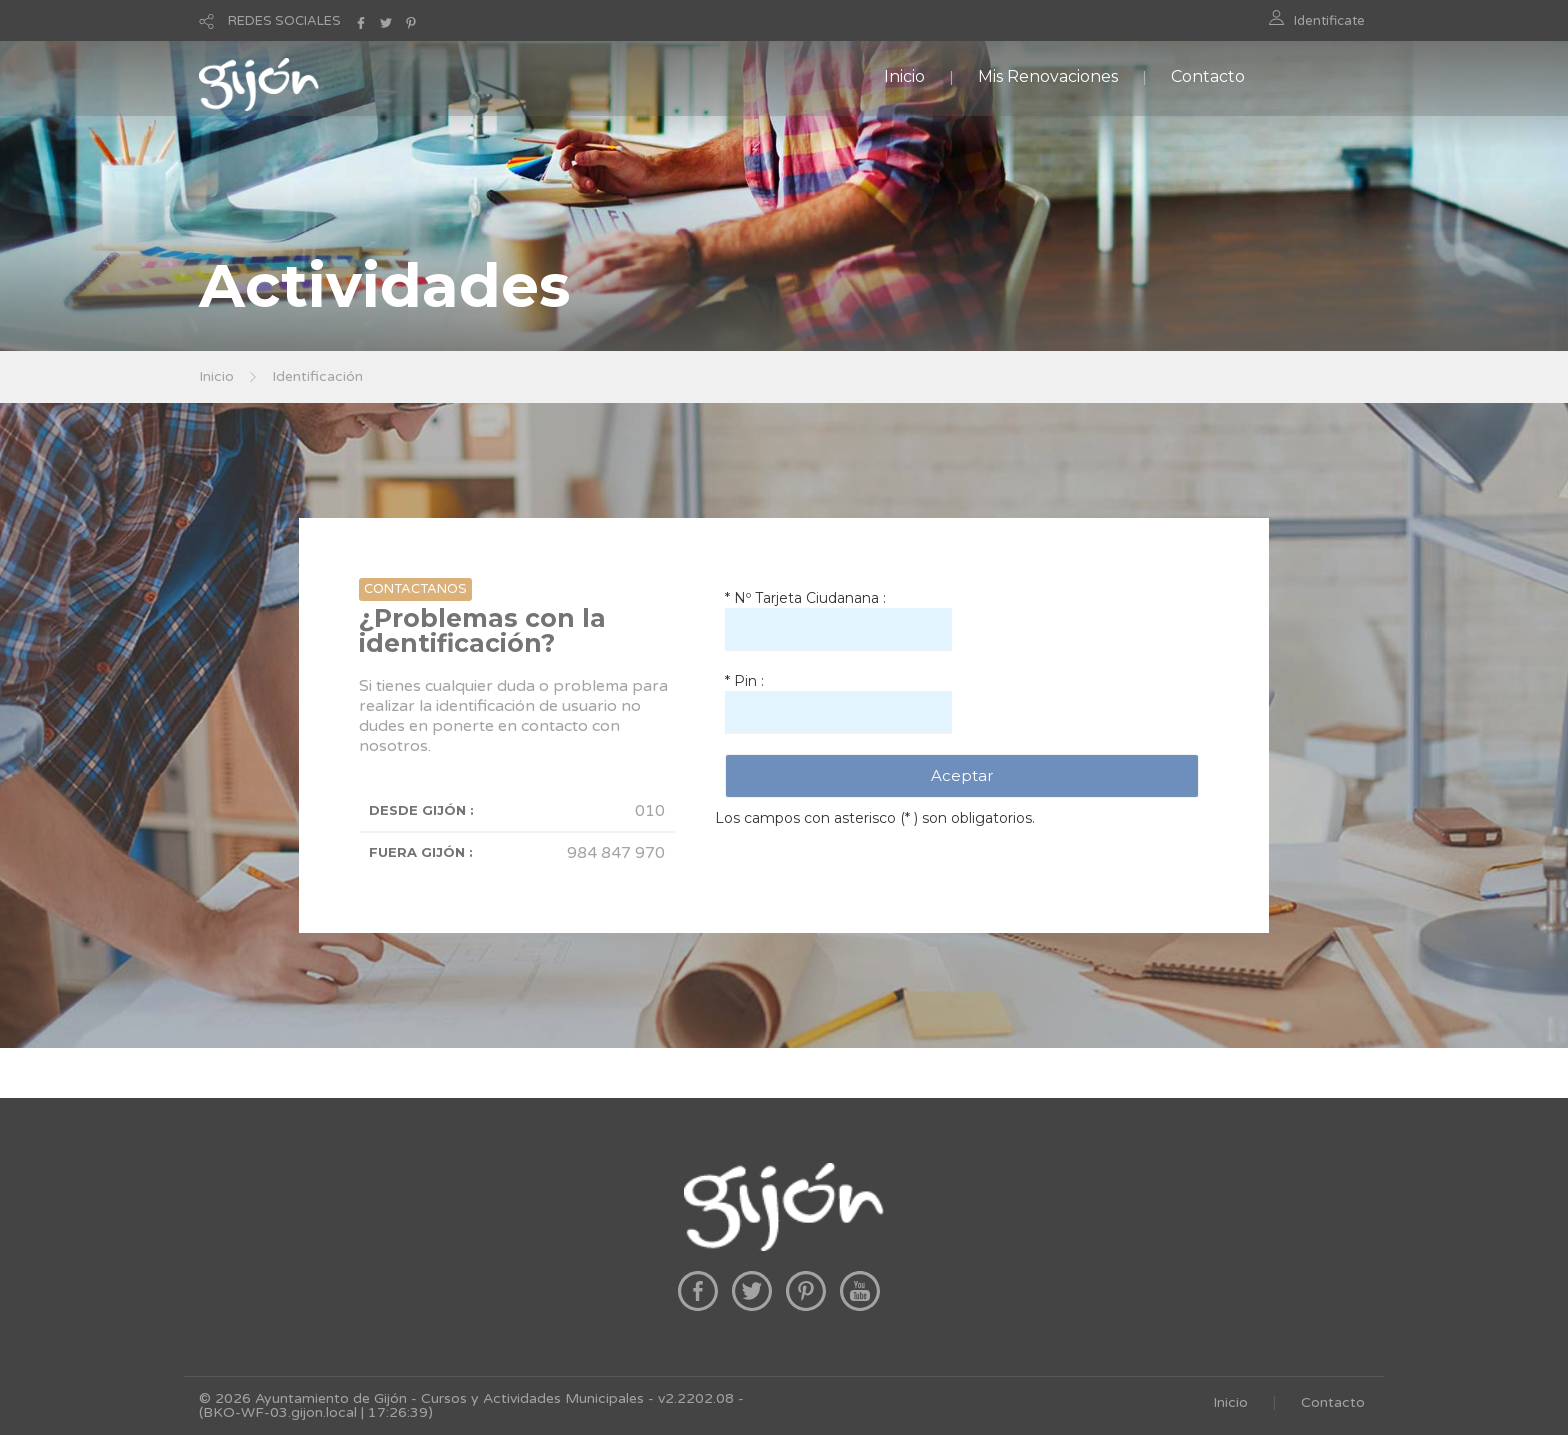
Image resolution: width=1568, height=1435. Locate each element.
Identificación (317, 376)
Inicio (904, 76)
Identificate (1329, 21)
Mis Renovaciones (1048, 76)
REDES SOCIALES (284, 21)
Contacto (1208, 76)
